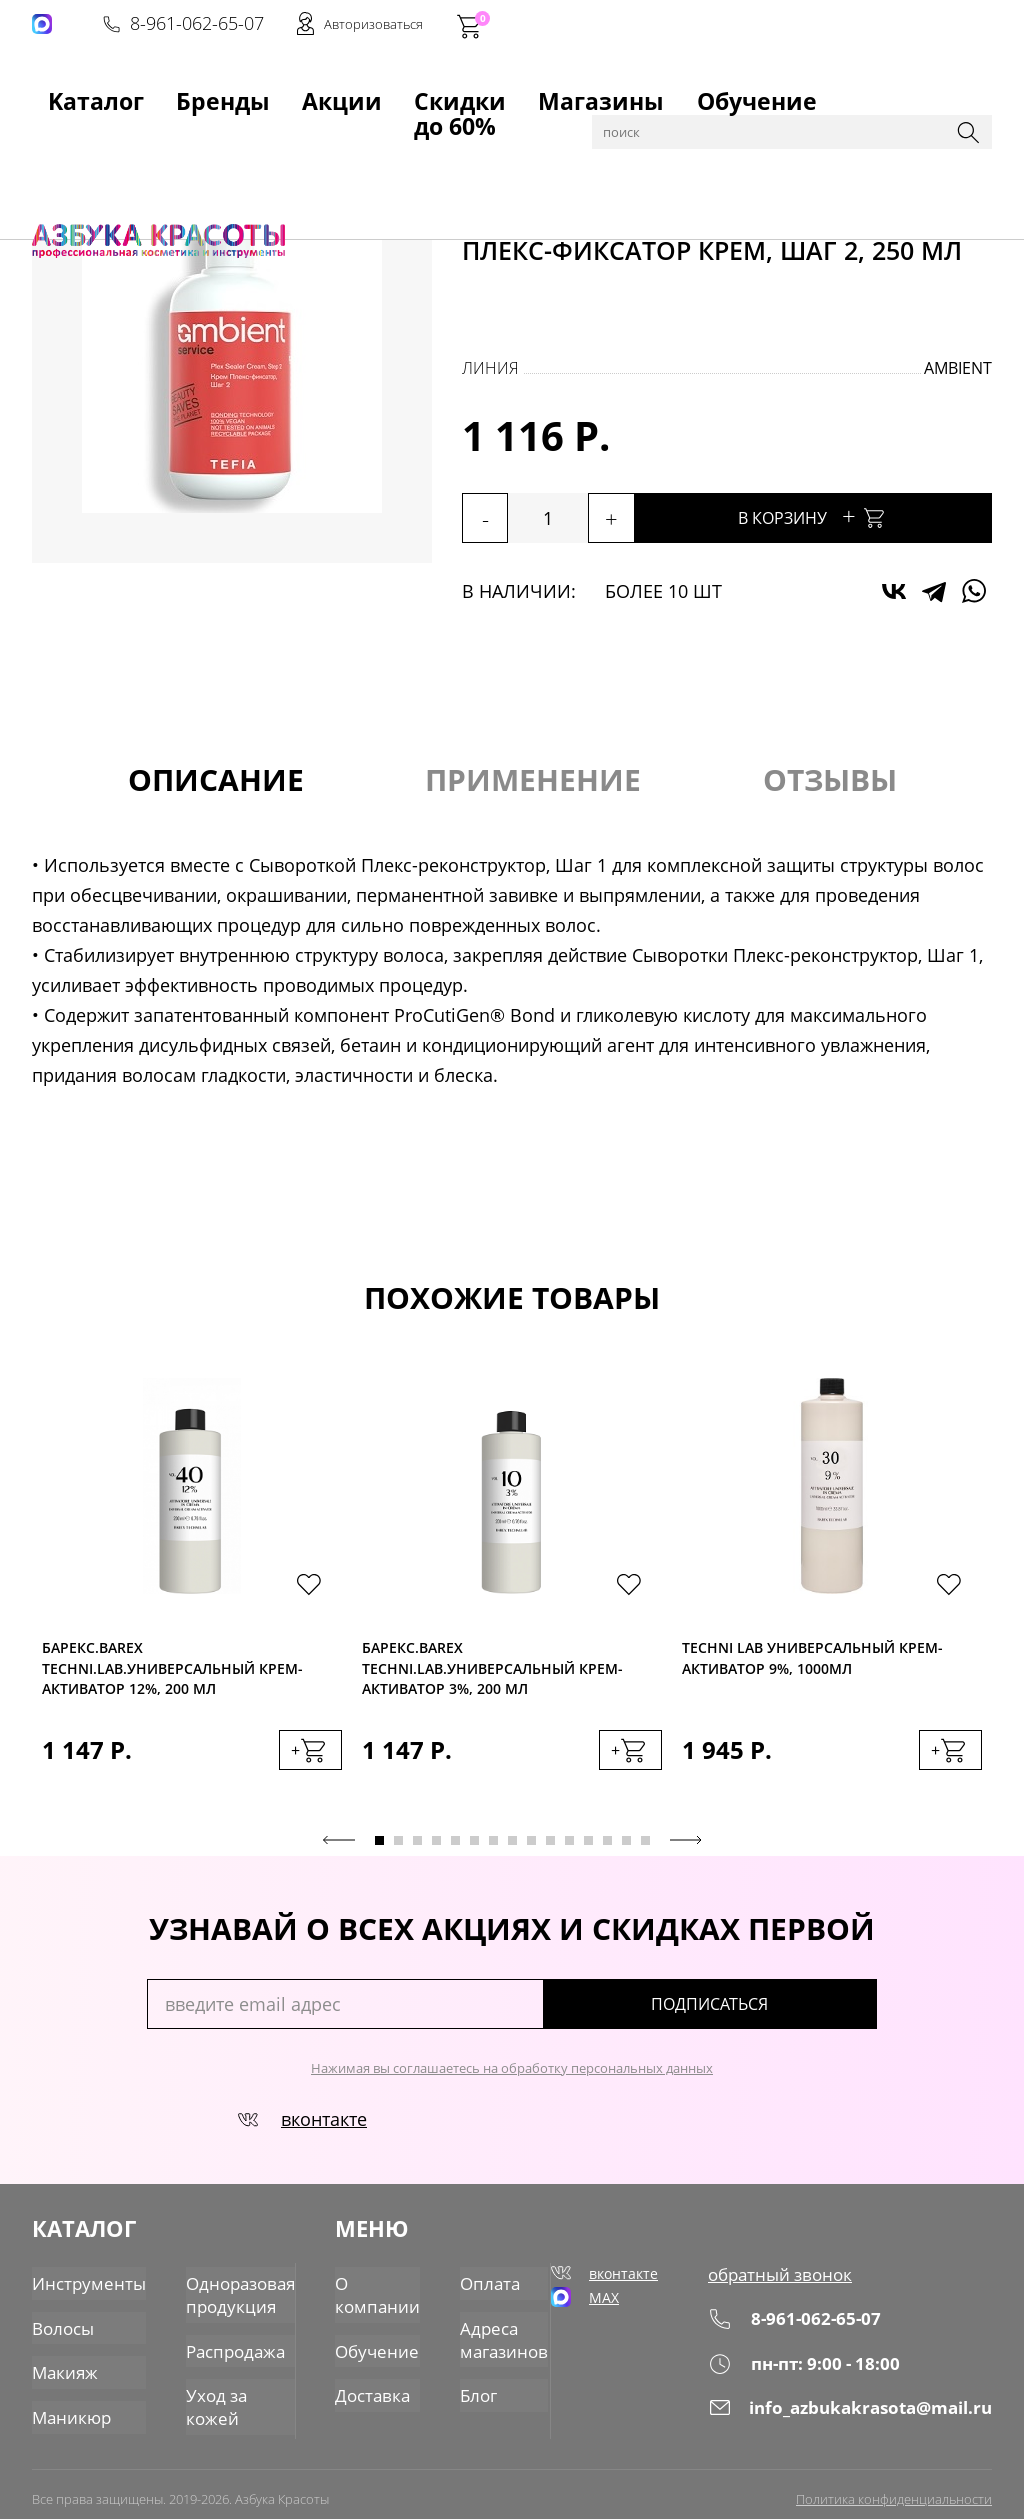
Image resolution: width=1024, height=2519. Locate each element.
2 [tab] (398, 1851)
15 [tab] (645, 1851)
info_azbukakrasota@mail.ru (872, 2414)
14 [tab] (626, 1851)
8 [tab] (512, 1851)
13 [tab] (607, 1851)
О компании (372, 2293)
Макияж (59, 2361)
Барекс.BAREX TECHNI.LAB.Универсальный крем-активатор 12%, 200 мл (172, 1670)
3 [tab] (417, 1851)
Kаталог (60, 91)
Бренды (136, 91)
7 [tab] (493, 1851)
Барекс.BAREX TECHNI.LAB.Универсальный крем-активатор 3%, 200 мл (492, 1670)
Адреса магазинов (485, 2332)
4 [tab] (436, 1851)
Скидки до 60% (308, 91)
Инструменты (79, 2283)
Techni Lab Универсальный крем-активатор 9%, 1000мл (812, 1663)
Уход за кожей (215, 2380)
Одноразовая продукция (213, 2293)
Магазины (420, 91)
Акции (208, 91)
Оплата (474, 2283)
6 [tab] (474, 1851)
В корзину (862, 515)
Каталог (131, 142)
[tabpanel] (192, 1599)
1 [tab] (379, 1851)
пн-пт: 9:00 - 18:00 (837, 2370)
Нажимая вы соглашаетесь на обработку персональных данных (512, 2079)
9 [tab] (531, 1851)
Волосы (198, 142)
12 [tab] (588, 1851)
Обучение (515, 91)
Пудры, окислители (309, 142)
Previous (339, 1851)
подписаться (791, 2015)
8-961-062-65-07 (689, 26)
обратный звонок (813, 2283)
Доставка (369, 2380)
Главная (63, 142)
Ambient (958, 368)
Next (686, 1851)
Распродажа (208, 2341)
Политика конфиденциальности (894, 2486)
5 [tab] (455, 1851)
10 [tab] (550, 1851)
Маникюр (65, 2400)
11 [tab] (569, 1851)
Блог (464, 2380)
